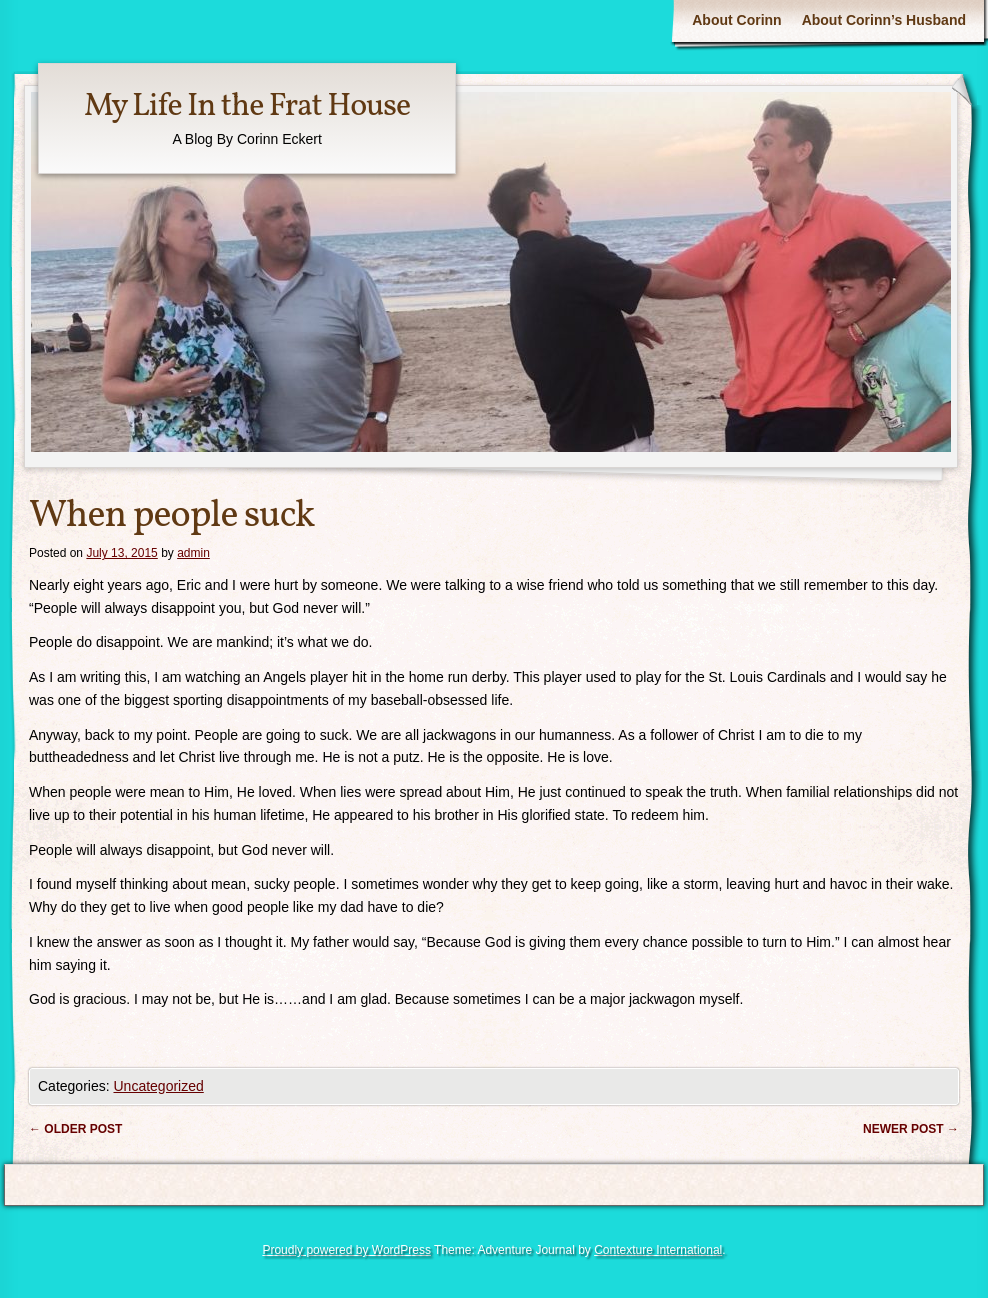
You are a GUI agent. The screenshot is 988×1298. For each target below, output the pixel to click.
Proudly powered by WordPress (346, 1250)
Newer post (911, 1129)
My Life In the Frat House (247, 107)
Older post (75, 1129)
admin (193, 553)
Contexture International (658, 1250)
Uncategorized (158, 1086)
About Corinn (736, 20)
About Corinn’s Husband (884, 20)
